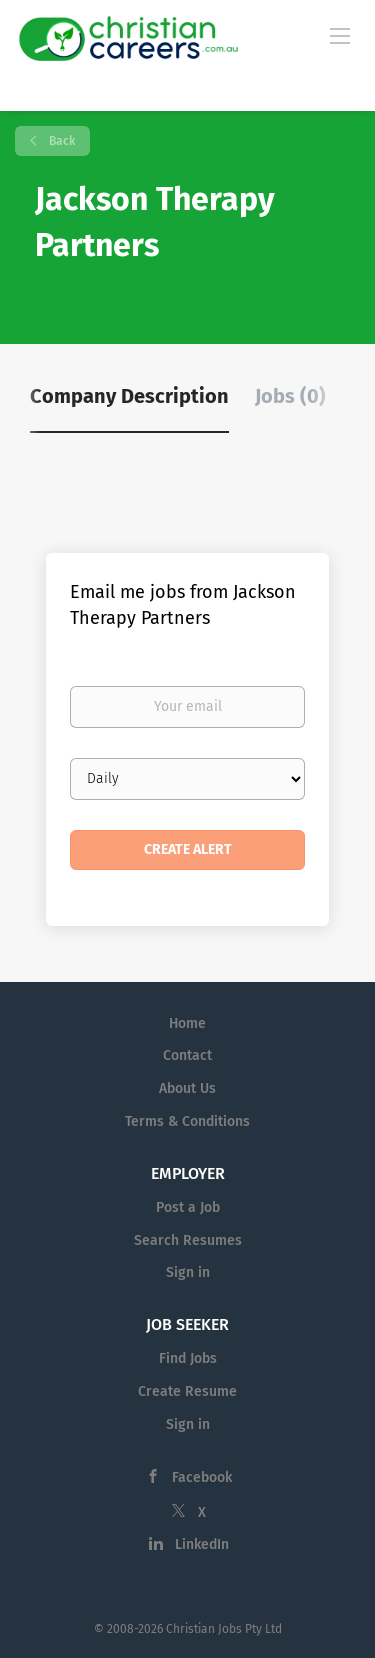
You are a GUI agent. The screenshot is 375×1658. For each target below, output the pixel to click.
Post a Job (188, 1207)
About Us (187, 1088)
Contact (187, 1055)
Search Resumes (188, 1240)
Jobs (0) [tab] (290, 396)
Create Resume (187, 1391)
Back (60, 141)
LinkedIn (202, 1544)
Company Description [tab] (129, 396)
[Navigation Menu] (340, 35)
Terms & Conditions (187, 1121)
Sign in (188, 1272)
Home (187, 1023)
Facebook (202, 1477)
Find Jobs (188, 1358)
